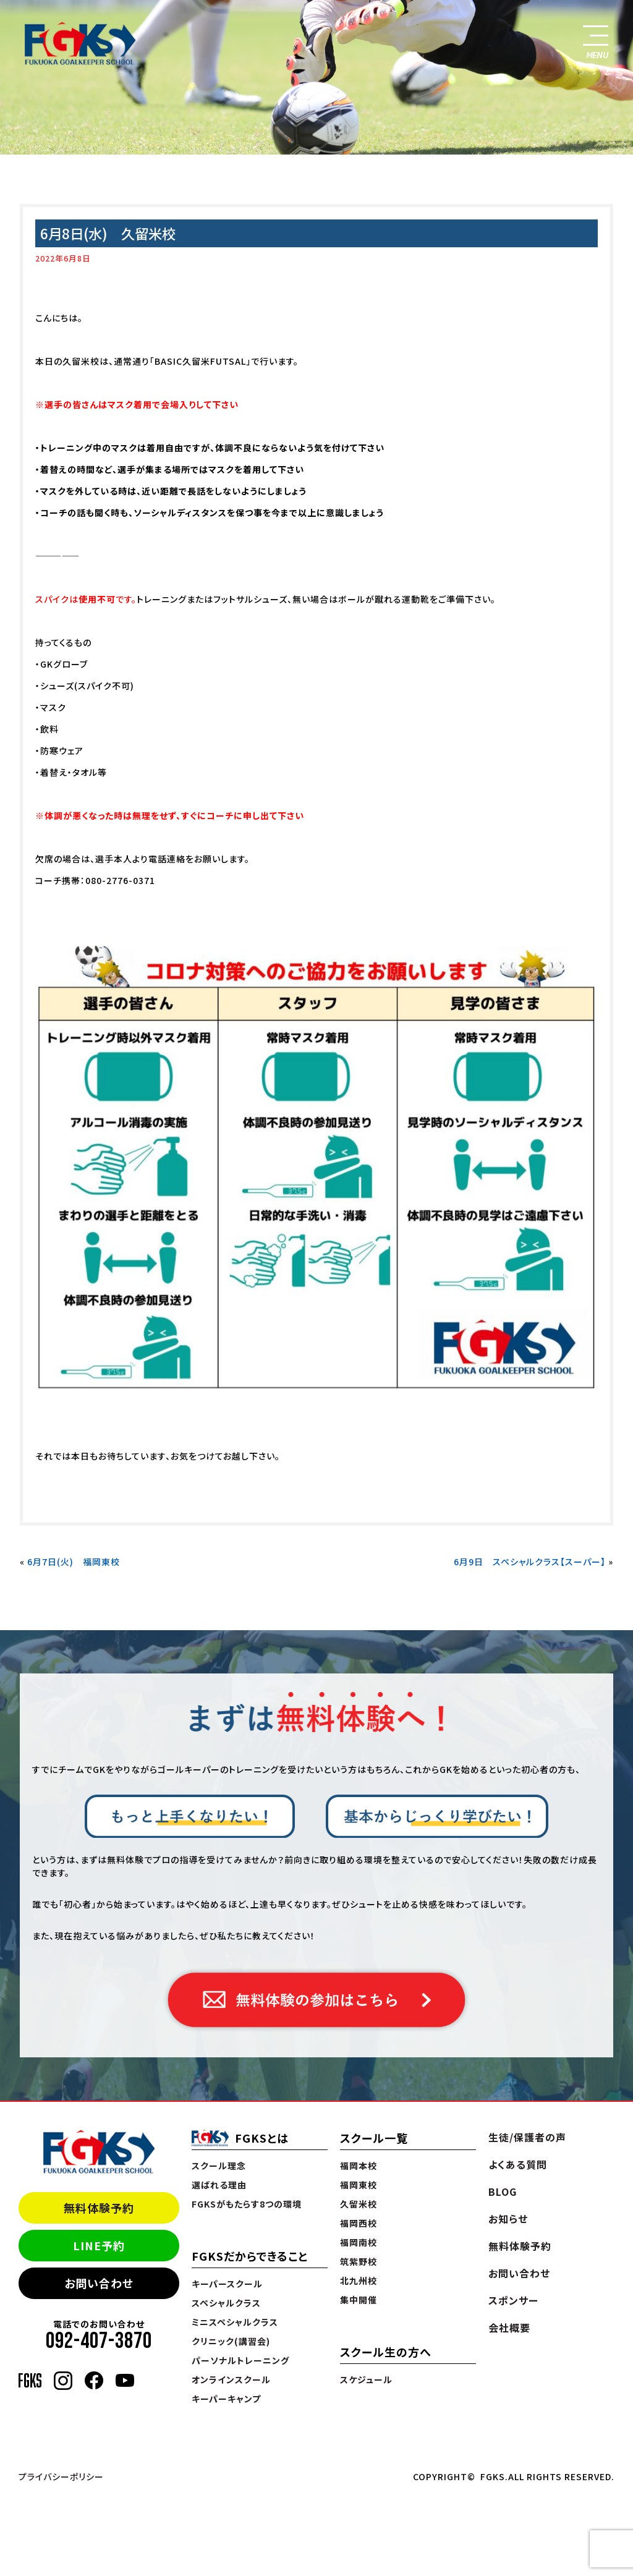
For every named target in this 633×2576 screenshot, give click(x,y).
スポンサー (513, 2300)
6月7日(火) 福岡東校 (73, 1561)
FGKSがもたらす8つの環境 (247, 2204)
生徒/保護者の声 (527, 2137)
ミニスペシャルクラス (235, 2322)
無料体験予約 (99, 2208)
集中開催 (358, 2299)
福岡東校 (358, 2185)
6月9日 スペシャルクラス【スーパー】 (530, 1561)
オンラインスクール (231, 2379)
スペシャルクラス (226, 2303)
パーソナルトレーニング (240, 2360)
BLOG (502, 2191)
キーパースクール (227, 2283)
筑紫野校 (358, 2261)
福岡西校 (358, 2223)
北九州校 (358, 2280)
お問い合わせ (99, 2283)
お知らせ (508, 2218)
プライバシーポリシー (61, 2476)
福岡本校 (358, 2165)
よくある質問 (517, 2164)
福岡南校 (358, 2242)
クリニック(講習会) (231, 2341)
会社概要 (509, 2327)
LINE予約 (99, 2245)
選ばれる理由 (219, 2185)
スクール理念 (219, 2165)
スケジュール (366, 2379)
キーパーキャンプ (226, 2398)
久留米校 (358, 2204)
